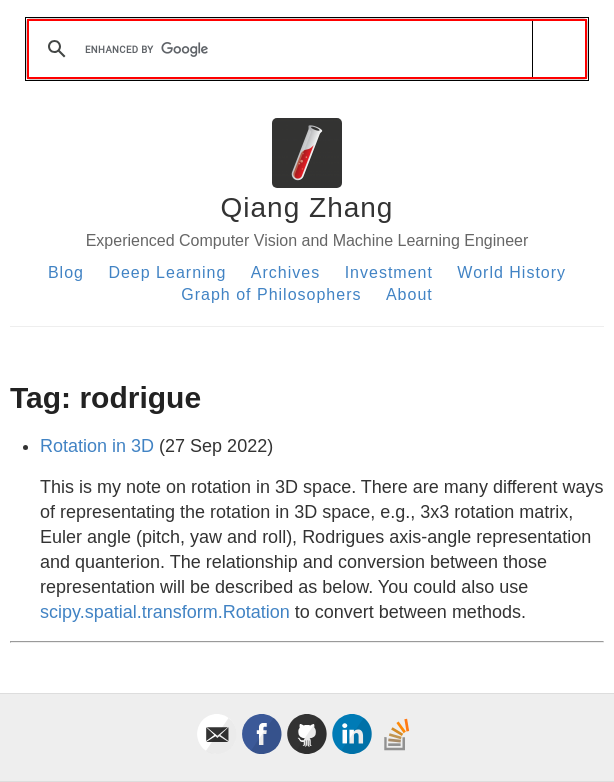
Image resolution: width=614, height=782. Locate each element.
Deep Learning (167, 272)
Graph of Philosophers (271, 294)
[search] (303, 49)
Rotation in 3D (97, 446)
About (409, 294)
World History (511, 272)
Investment (389, 272)
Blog (66, 272)
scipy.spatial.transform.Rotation (165, 612)
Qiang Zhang (307, 207)
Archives (285, 272)
